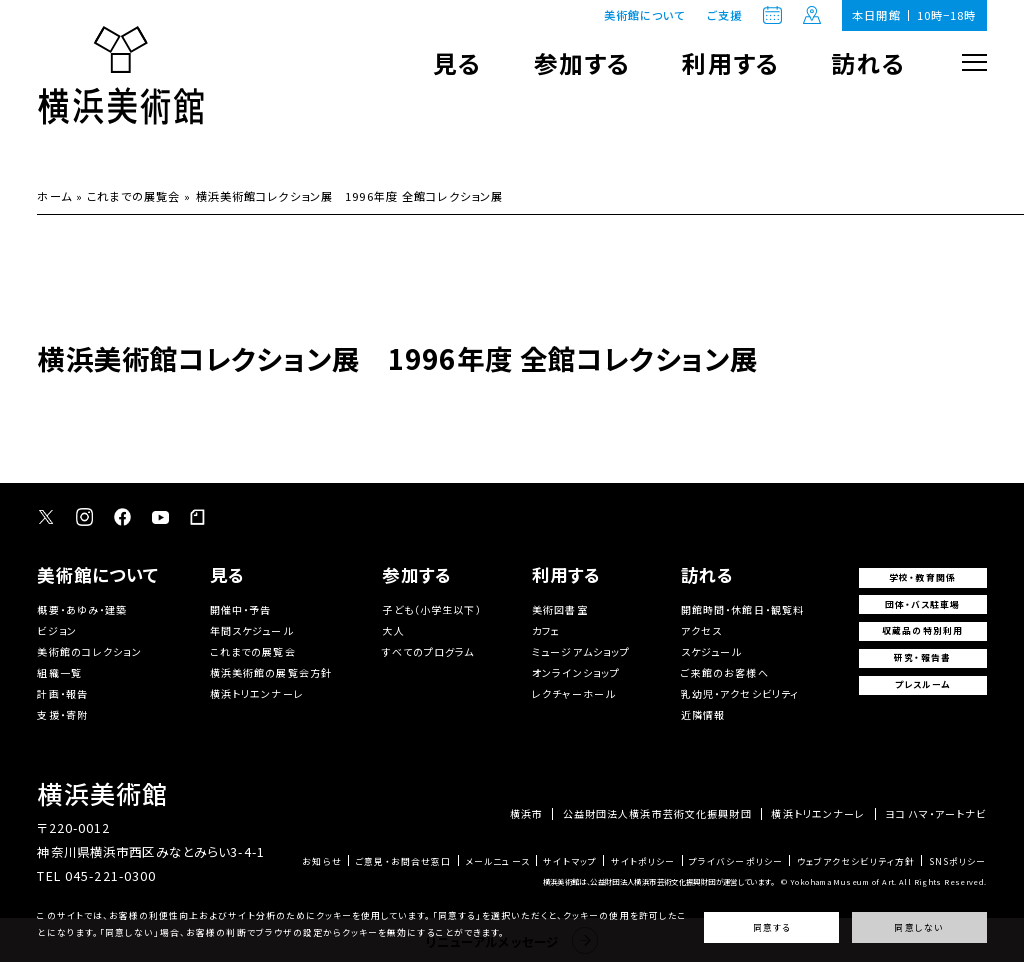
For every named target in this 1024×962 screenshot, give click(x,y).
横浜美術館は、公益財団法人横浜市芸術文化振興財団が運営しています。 (658, 881)
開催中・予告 (241, 609)
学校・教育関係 (922, 577)
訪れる (867, 62)
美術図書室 (560, 609)
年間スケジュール (251, 630)
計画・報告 (62, 693)
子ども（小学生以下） (431, 609)
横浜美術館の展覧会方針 (271, 672)
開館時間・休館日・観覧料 (743, 609)
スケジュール (711, 651)
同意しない (918, 928)
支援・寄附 (62, 714)
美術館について (645, 15)
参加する (582, 62)
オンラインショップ (576, 672)
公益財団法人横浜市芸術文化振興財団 (657, 814)
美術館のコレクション (89, 651)
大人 (393, 630)
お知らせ (322, 862)
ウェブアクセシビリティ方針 (856, 862)
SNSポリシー (958, 862)
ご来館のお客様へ (725, 672)
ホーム (54, 196)
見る (457, 62)
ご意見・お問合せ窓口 (403, 862)
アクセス (702, 630)
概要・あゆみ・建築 (82, 609)
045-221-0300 (111, 876)
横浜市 (526, 814)
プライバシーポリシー (736, 862)
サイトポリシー (643, 862)
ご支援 (724, 15)
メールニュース (497, 862)
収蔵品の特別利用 (922, 630)
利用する (730, 62)
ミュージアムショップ (581, 651)
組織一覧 (59, 672)
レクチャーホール (573, 693)
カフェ (546, 630)
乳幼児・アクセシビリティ (740, 693)
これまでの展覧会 (133, 196)
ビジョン (57, 630)
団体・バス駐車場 (923, 604)
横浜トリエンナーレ (257, 693)
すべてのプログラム (428, 651)
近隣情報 (703, 714)
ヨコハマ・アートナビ (935, 814)
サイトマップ (570, 862)
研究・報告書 (922, 657)
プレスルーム (923, 684)
